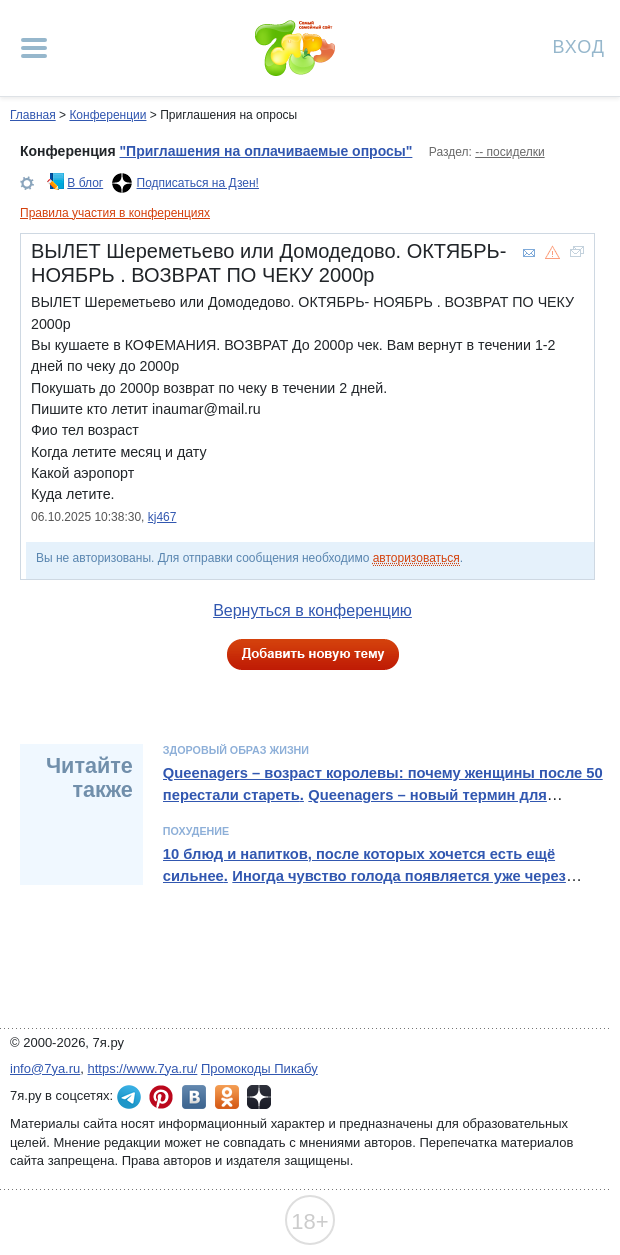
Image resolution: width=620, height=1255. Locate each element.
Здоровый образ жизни (236, 750)
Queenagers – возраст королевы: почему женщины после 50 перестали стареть (383, 784)
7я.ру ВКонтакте (194, 1097)
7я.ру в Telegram (129, 1097)
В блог (85, 183)
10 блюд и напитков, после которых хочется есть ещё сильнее (359, 865)
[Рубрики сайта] (34, 48)
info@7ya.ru (45, 1068)
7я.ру (259, 1097)
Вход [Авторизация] (579, 45)
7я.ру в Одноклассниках (227, 1097)
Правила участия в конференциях (115, 213)
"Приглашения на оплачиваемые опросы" (265, 151)
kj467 (162, 517)
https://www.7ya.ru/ (143, 1068)
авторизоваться (416, 558)
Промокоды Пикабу (259, 1068)
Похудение (196, 831)
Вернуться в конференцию (312, 610)
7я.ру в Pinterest (161, 1097)
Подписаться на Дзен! (198, 183)
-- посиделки (509, 152)
